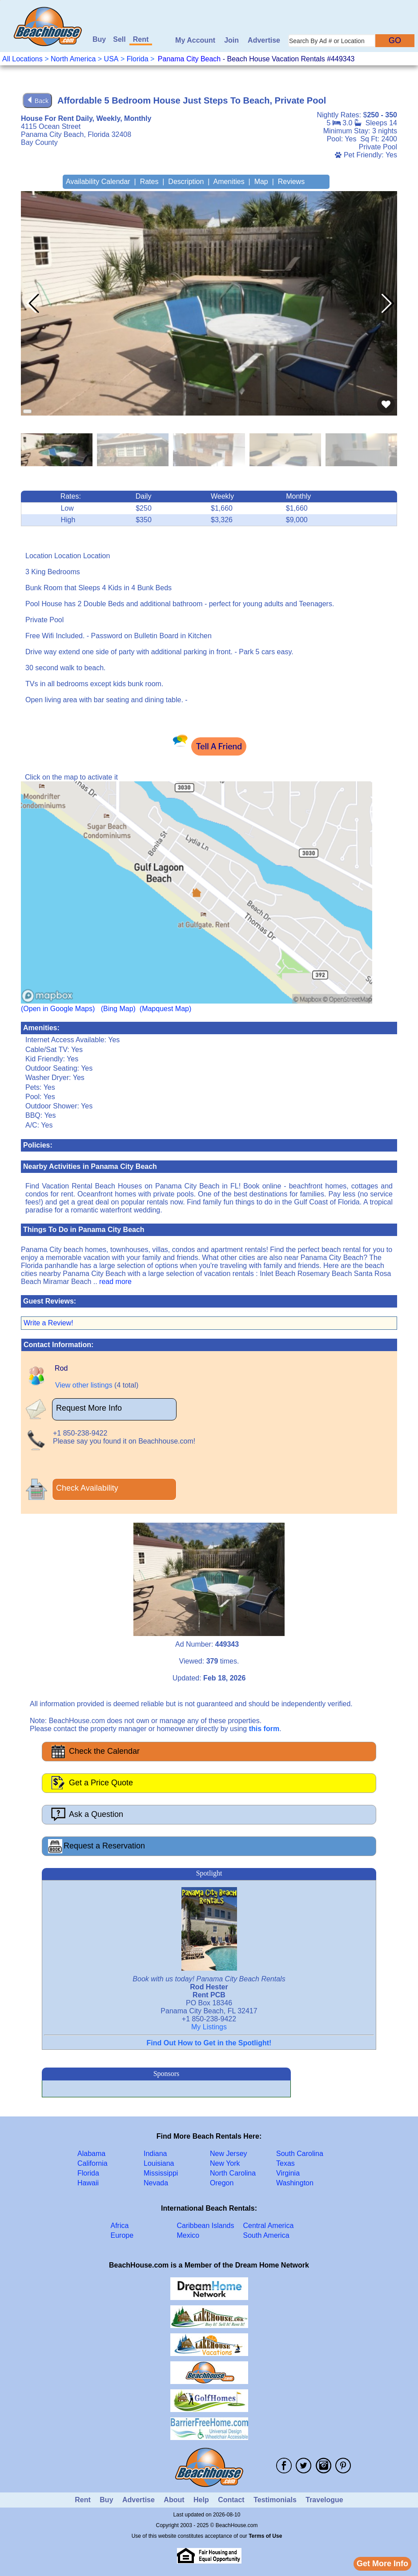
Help (201, 2500)
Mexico (188, 2235)
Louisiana (159, 2163)
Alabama (91, 2153)
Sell (119, 39)
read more (115, 1281)
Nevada (156, 2183)
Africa (120, 2225)
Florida (138, 59)
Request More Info (89, 1408)
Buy (99, 39)
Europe (122, 2235)
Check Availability (87, 1488)
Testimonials (275, 2500)
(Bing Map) (118, 1008)
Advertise (264, 40)
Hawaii (88, 2183)
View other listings (84, 1385)
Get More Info (382, 2563)
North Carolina (233, 2173)
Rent (141, 39)
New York (225, 2163)
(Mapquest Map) (166, 1008)
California (92, 2163)
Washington (295, 2183)
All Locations (22, 59)
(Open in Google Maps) (58, 1008)
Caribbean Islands (205, 2225)
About (174, 2500)
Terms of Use (265, 2536)
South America (266, 2235)
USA (111, 59)
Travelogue (324, 2500)
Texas (285, 2163)
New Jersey (228, 2153)
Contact (231, 2500)
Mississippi (161, 2173)
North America (73, 59)
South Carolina (299, 2153)
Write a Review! (48, 1323)
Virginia (288, 2173)
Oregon (221, 2183)
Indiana (155, 2153)
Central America (268, 2225)
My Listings (209, 2027)
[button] (387, 303)
